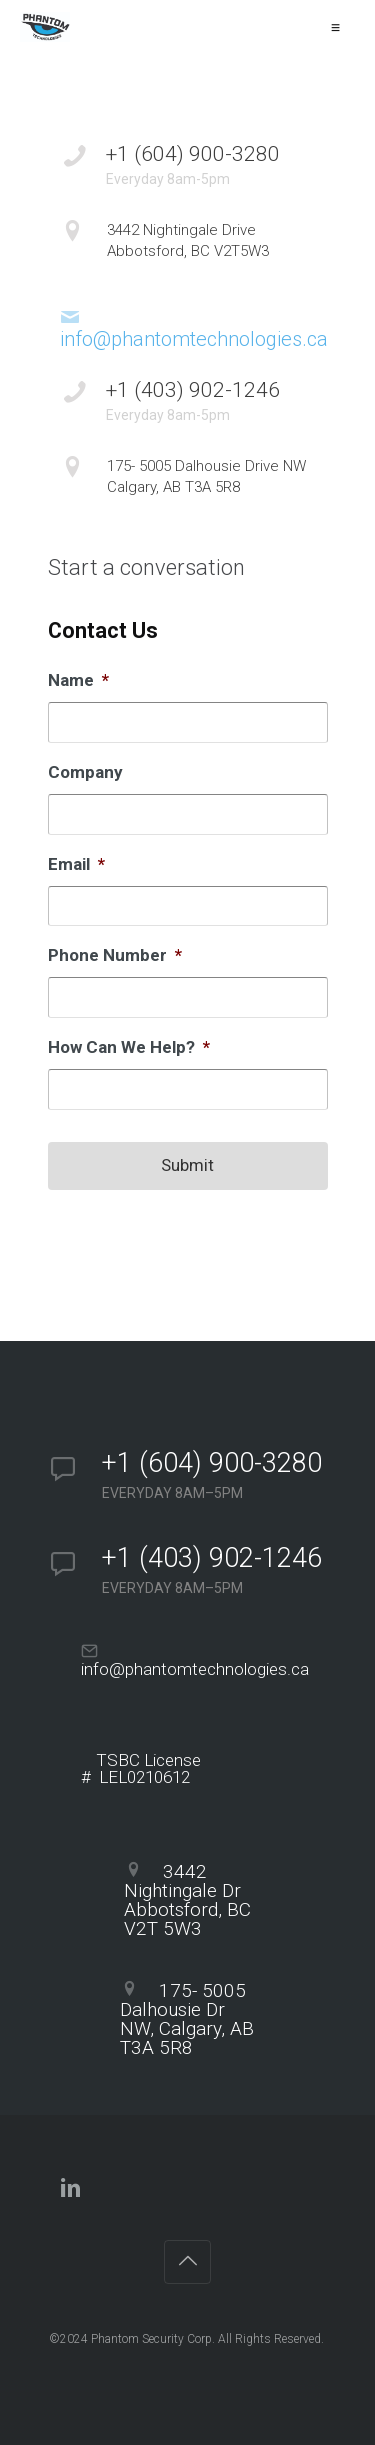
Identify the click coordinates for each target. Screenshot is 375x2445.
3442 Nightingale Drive (217, 241)
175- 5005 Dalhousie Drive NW (217, 477)
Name (78, 680)
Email (76, 864)
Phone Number (115, 955)
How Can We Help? (129, 1047)
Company (85, 772)
